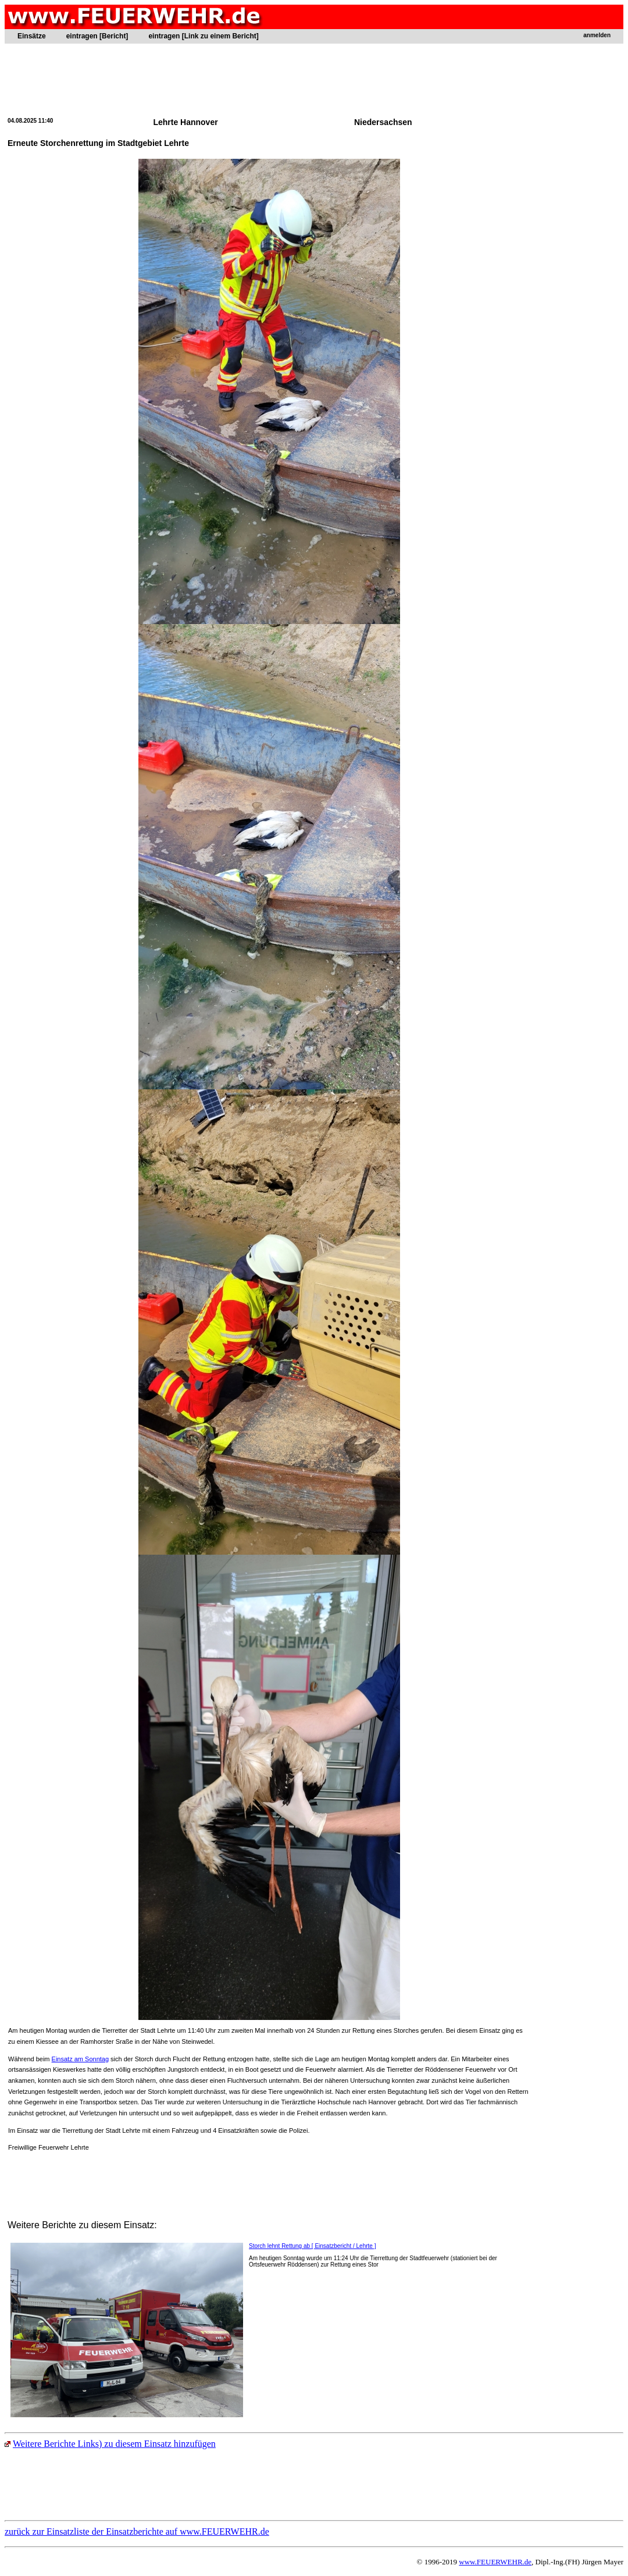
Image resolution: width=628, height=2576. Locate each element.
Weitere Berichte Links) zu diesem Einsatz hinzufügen (110, 2444)
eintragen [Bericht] (97, 36)
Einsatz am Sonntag (80, 2058)
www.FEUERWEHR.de (495, 2561)
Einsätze (31, 36)
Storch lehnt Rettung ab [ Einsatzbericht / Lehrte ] (312, 2246)
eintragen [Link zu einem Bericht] (203, 36)
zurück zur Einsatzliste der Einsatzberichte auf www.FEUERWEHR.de (137, 2531)
